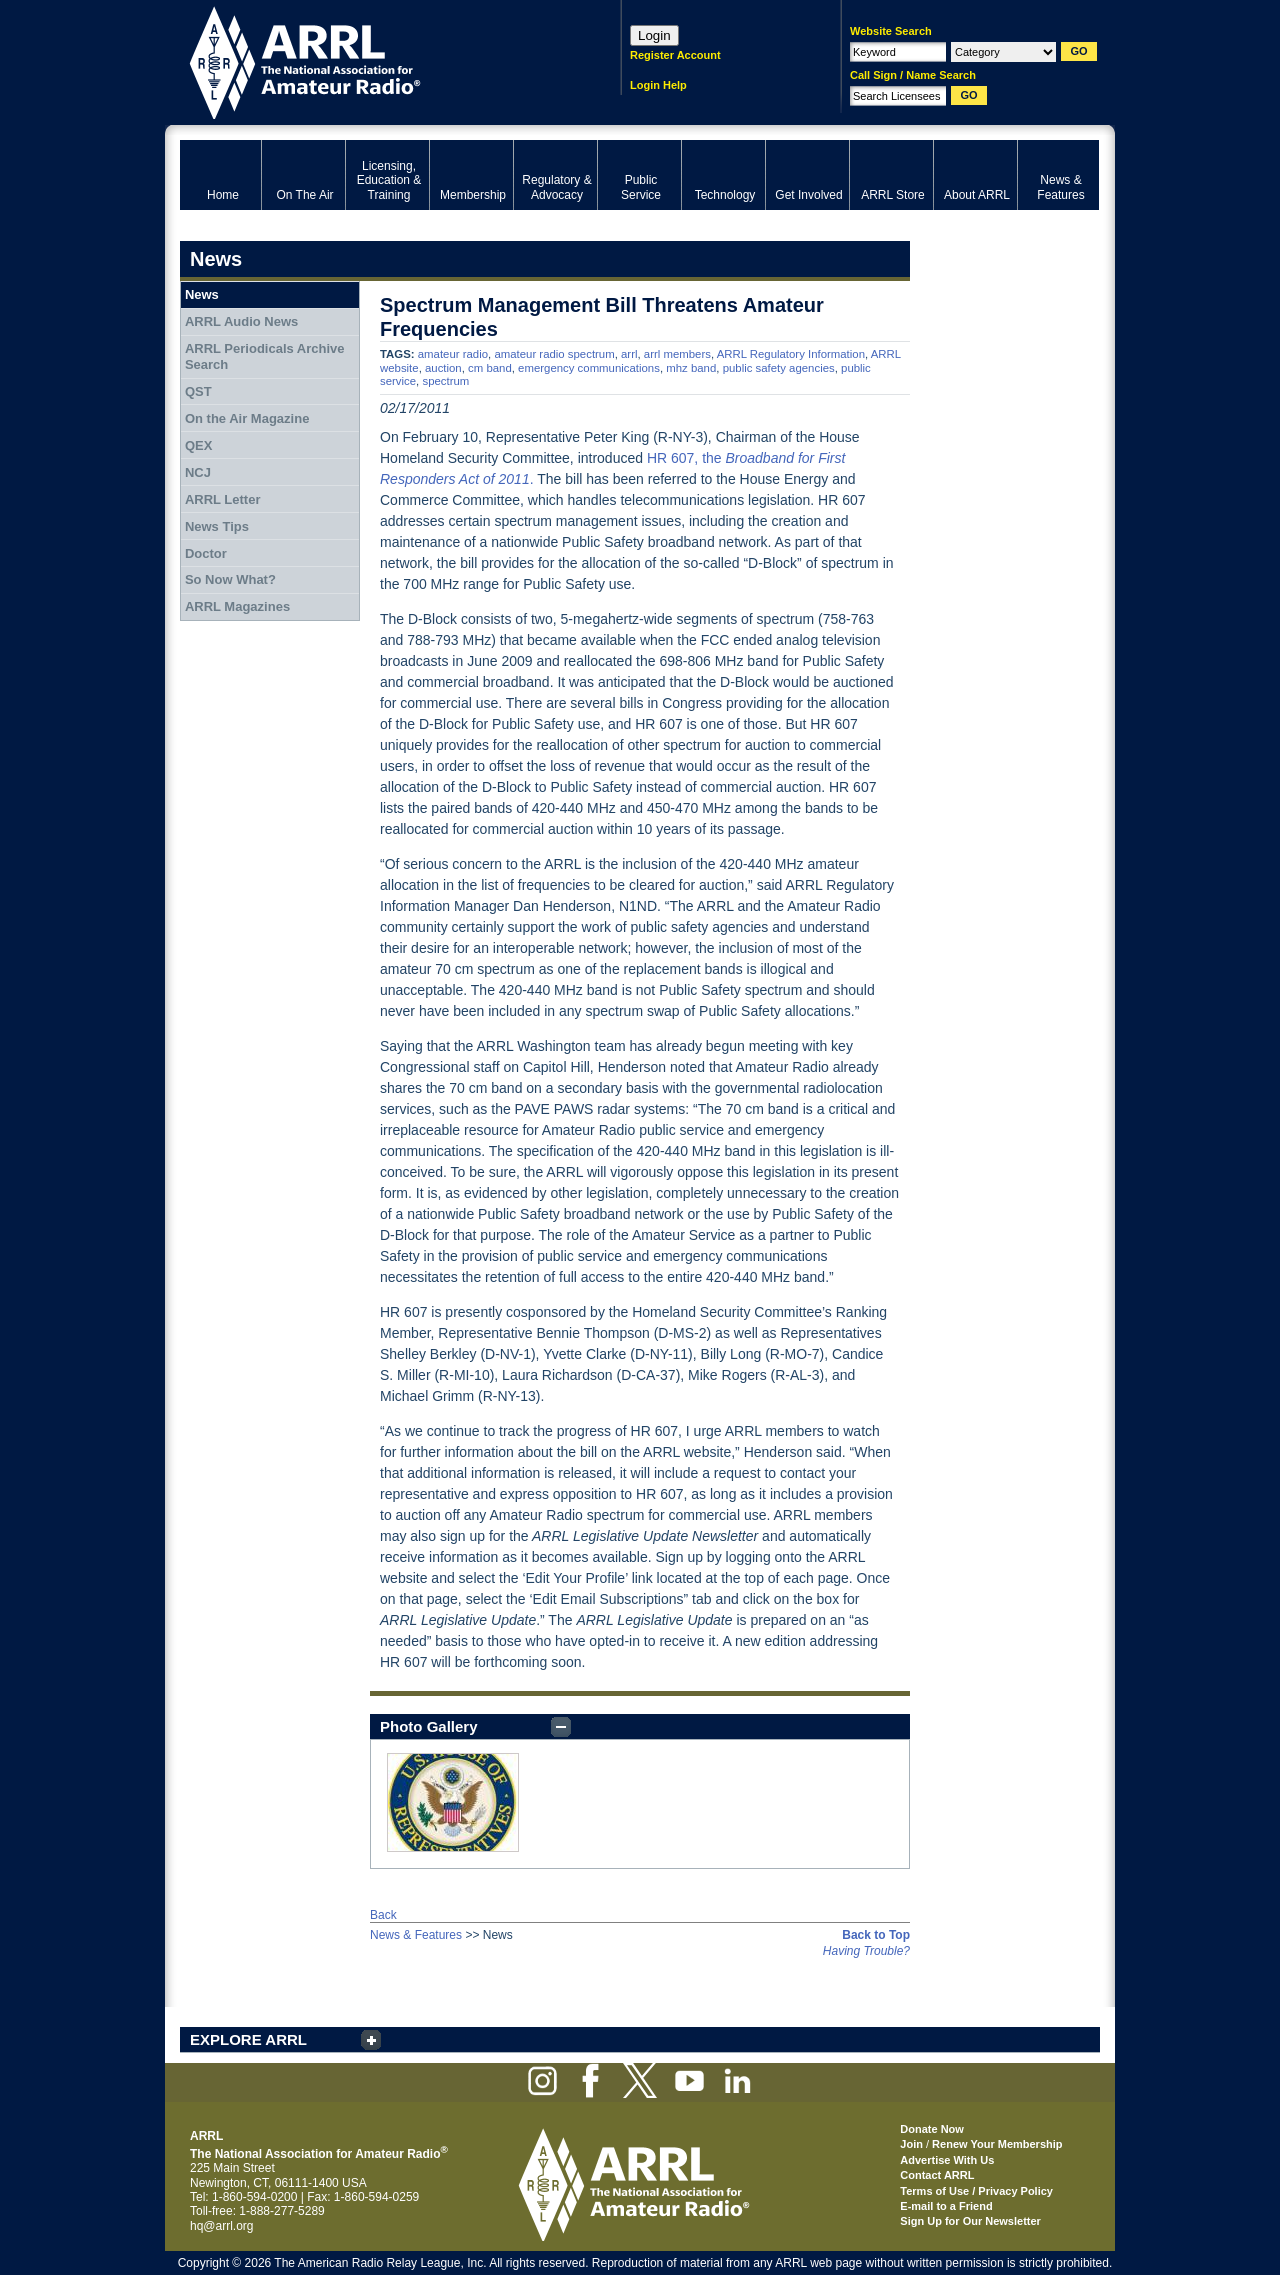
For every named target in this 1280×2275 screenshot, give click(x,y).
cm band (490, 368)
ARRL (374, 60)
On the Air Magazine (247, 418)
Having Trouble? (866, 1951)
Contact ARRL (937, 2175)
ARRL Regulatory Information (791, 354)
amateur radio (453, 354)
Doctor (206, 553)
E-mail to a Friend (946, 2206)
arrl (629, 354)
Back (383, 1915)
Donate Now (932, 2129)
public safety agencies (779, 368)
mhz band (691, 368)
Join (911, 2144)
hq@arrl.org (222, 2226)
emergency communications (589, 368)
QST (198, 391)
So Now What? (230, 579)
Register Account (675, 55)
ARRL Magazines (237, 606)
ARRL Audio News (241, 321)
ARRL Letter (223, 499)
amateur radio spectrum (554, 354)
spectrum (445, 381)
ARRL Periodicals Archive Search (265, 356)
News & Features (416, 1935)
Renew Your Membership (997, 2144)
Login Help (658, 85)
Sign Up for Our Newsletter (970, 2221)
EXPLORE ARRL (248, 2039)
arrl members (677, 354)
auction (443, 368)
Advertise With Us (947, 2160)
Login (654, 35)
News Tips (217, 526)
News (202, 294)
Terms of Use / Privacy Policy (976, 2191)
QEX (198, 445)
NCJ (198, 472)
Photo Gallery (429, 1726)
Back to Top (876, 1935)
